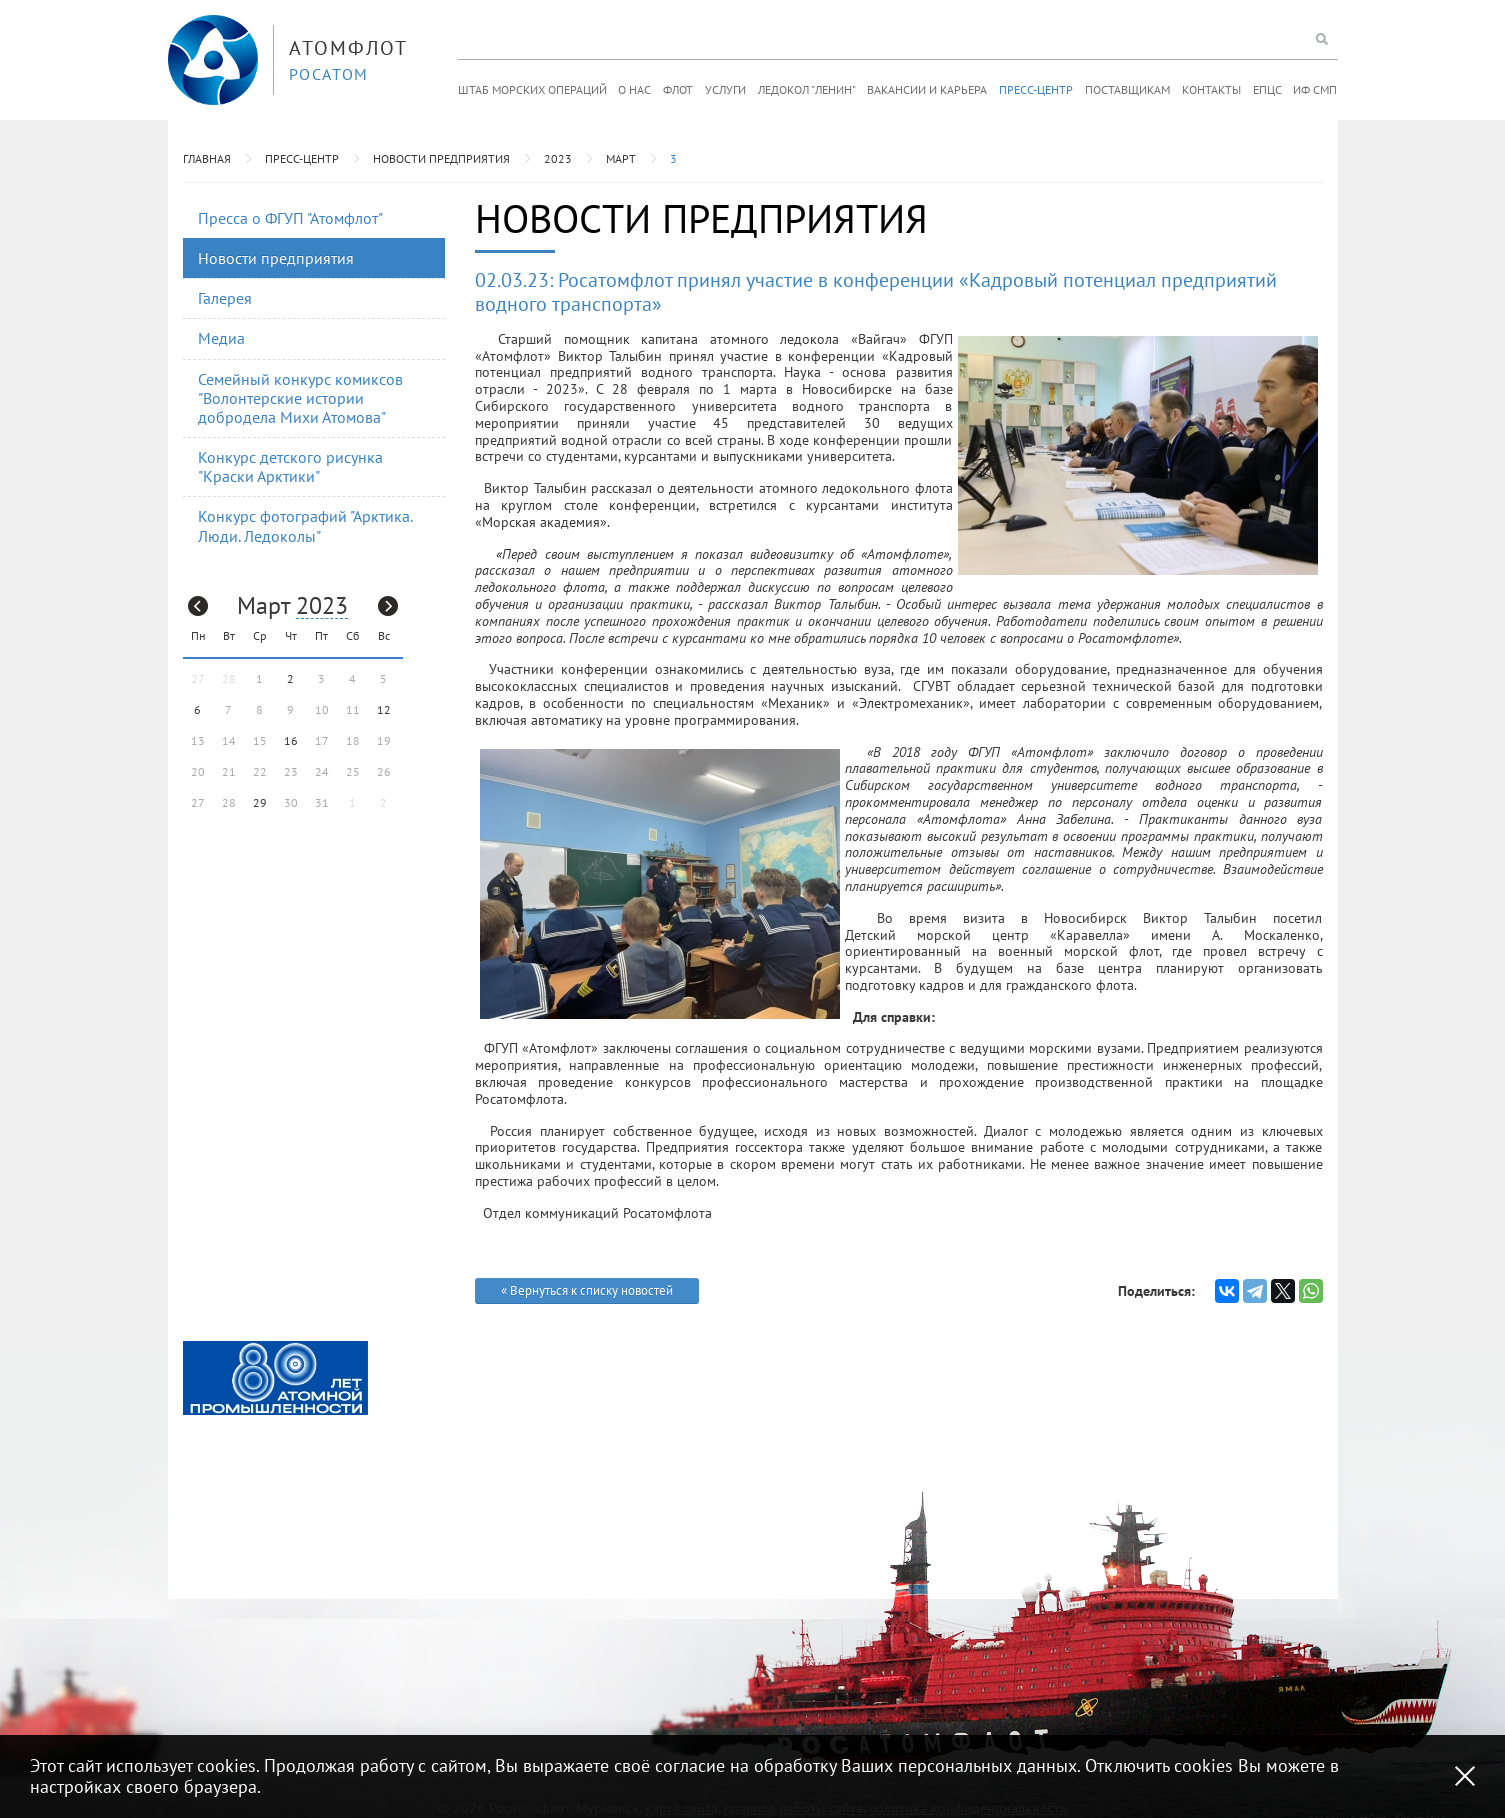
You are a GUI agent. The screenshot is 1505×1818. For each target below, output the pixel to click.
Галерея (225, 298)
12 (384, 709)
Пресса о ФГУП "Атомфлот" (290, 218)
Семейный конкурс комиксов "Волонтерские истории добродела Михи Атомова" (300, 398)
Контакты (1211, 89)
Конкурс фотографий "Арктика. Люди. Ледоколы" (305, 525)
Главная (207, 158)
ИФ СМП (1315, 89)
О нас (634, 89)
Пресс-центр (1036, 89)
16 (291, 740)
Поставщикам (1127, 89)
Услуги (725, 89)
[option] (275, 1378)
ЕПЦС (1267, 89)
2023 (558, 158)
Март (621, 158)
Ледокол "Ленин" (807, 89)
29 (260, 802)
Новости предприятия (441, 158)
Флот (678, 89)
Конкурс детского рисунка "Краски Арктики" (290, 466)
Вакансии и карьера (927, 89)
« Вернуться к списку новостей (587, 1290)
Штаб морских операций (532, 89)
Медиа (221, 338)
